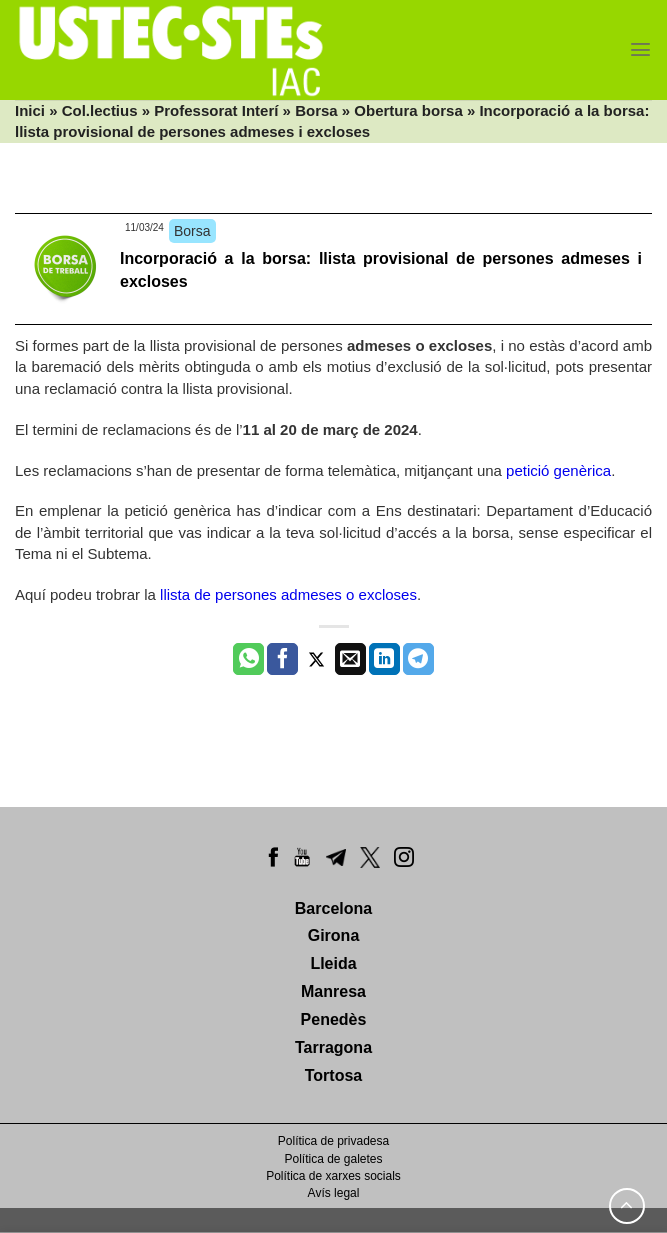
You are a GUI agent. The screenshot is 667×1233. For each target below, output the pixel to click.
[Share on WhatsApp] (248, 659)
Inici (30, 110)
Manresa (333, 991)
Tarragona (333, 1047)
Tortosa (333, 1075)
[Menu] (640, 49)
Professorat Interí (216, 110)
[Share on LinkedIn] (384, 659)
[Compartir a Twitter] (316, 659)
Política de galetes (333, 1159)
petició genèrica (558, 470)
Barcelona (333, 908)
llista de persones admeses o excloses (288, 594)
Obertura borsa (408, 110)
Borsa (316, 110)
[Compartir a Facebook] (282, 659)
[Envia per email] (350, 659)
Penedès (334, 1019)
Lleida (333, 963)
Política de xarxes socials (333, 1176)
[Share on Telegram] (418, 659)
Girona (334, 935)
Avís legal (334, 1193)
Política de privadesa (333, 1141)
